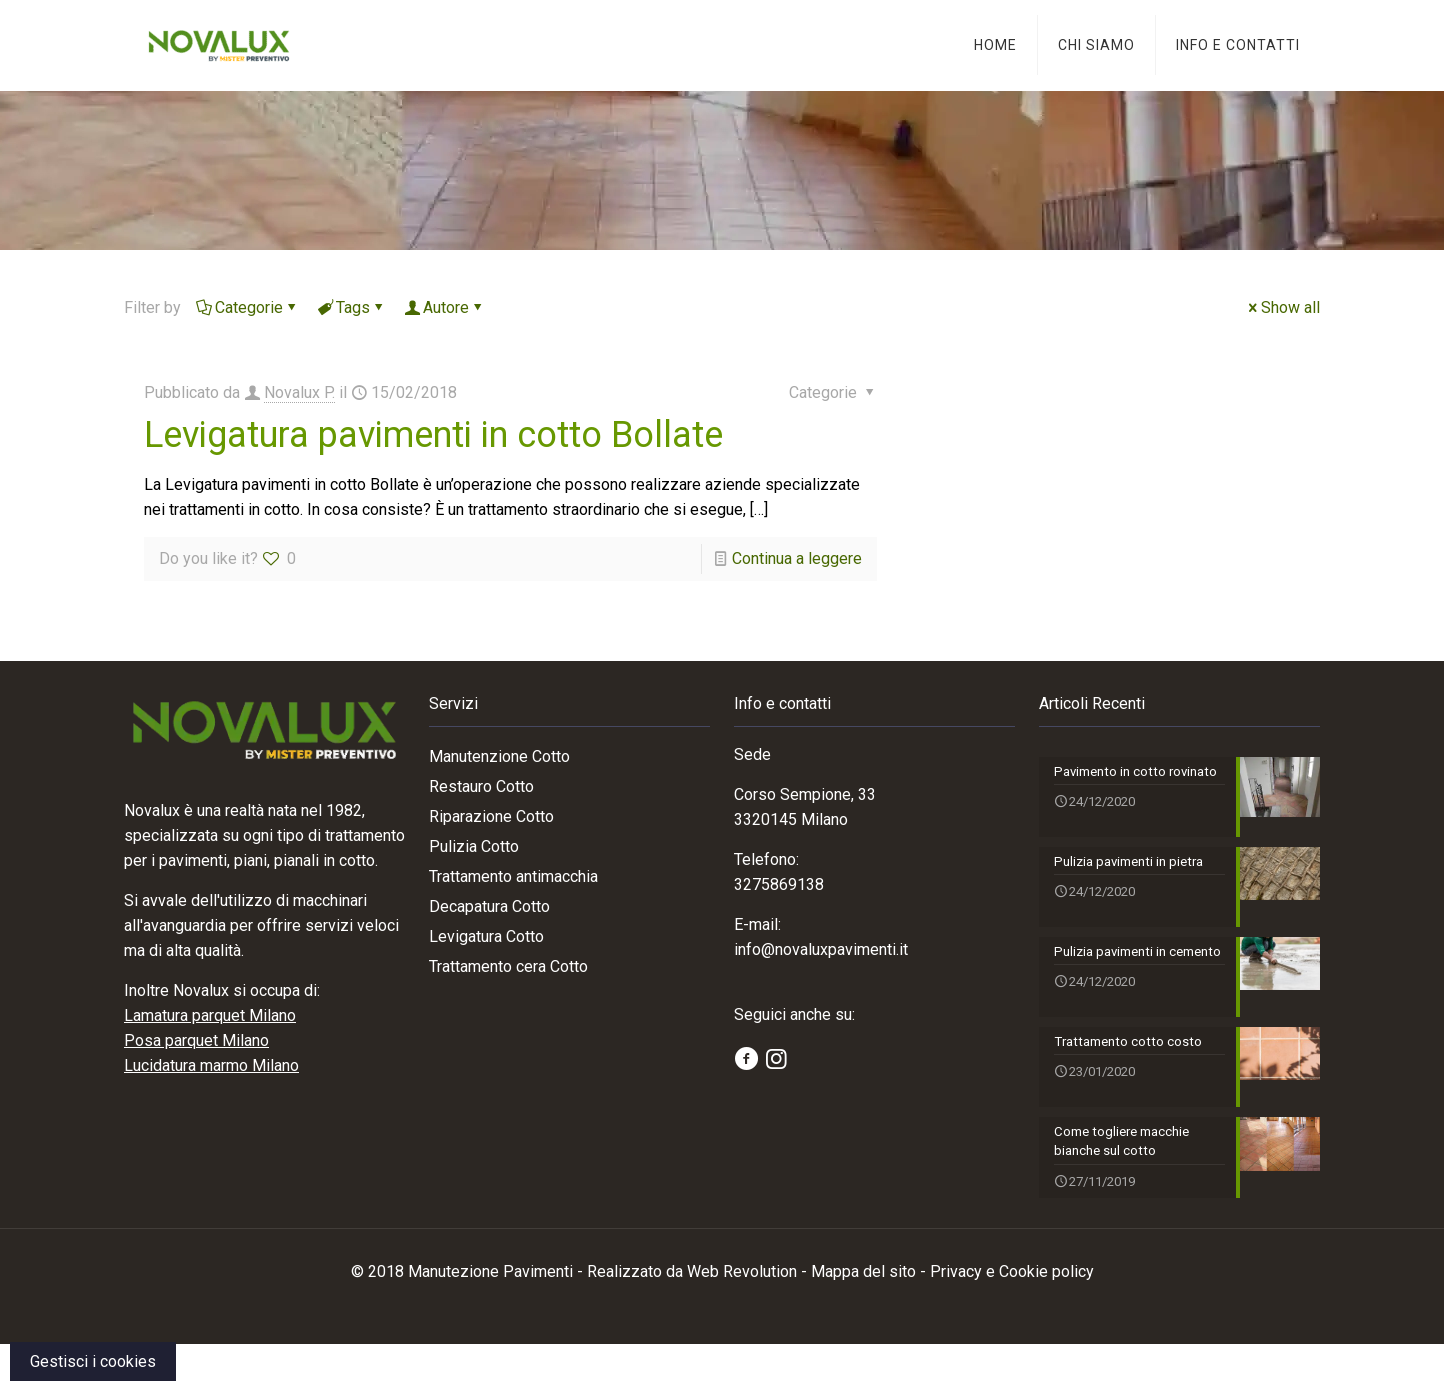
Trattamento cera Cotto (508, 966)
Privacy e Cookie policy (1012, 1318)
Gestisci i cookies (93, 1361)
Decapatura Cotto (489, 906)
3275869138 (779, 884)
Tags (351, 307)
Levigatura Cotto (486, 936)
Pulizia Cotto (474, 846)
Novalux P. (299, 392)
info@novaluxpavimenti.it (821, 949)
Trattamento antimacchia (513, 876)
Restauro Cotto (481, 786)
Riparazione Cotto (491, 816)
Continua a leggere (797, 558)
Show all (1282, 307)
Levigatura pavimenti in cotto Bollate (433, 435)
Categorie (247, 307)
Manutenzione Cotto (499, 756)
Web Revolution (742, 1318)
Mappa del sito (863, 1318)
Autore (444, 307)
